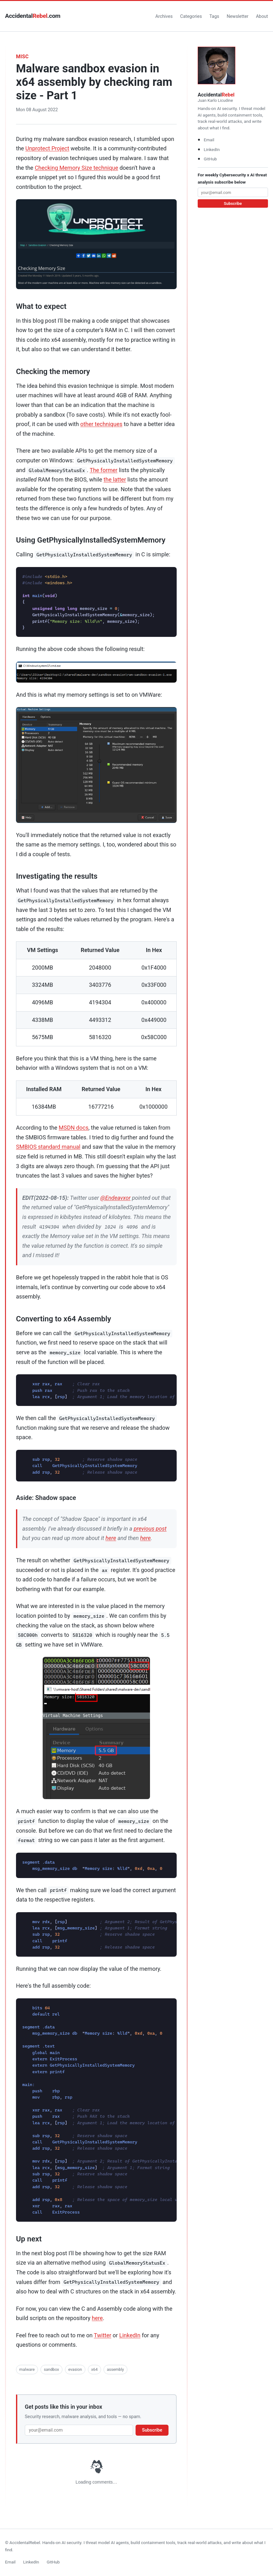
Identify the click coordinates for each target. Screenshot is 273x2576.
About (262, 16)
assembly (115, 2369)
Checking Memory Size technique (76, 167)
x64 (94, 2369)
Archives (164, 16)
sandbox (51, 2369)
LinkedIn (130, 2335)
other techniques (101, 424)
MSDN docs (73, 1127)
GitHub (210, 158)
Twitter (102, 2335)
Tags (214, 16)
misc (22, 57)
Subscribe (152, 2430)
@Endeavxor (115, 1197)
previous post (150, 1528)
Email (209, 139)
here (110, 1538)
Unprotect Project (47, 148)
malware (27, 2369)
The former (104, 470)
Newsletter (237, 16)
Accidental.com (32, 15)
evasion (75, 2369)
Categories (191, 16)
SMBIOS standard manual (48, 1146)
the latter (115, 479)
